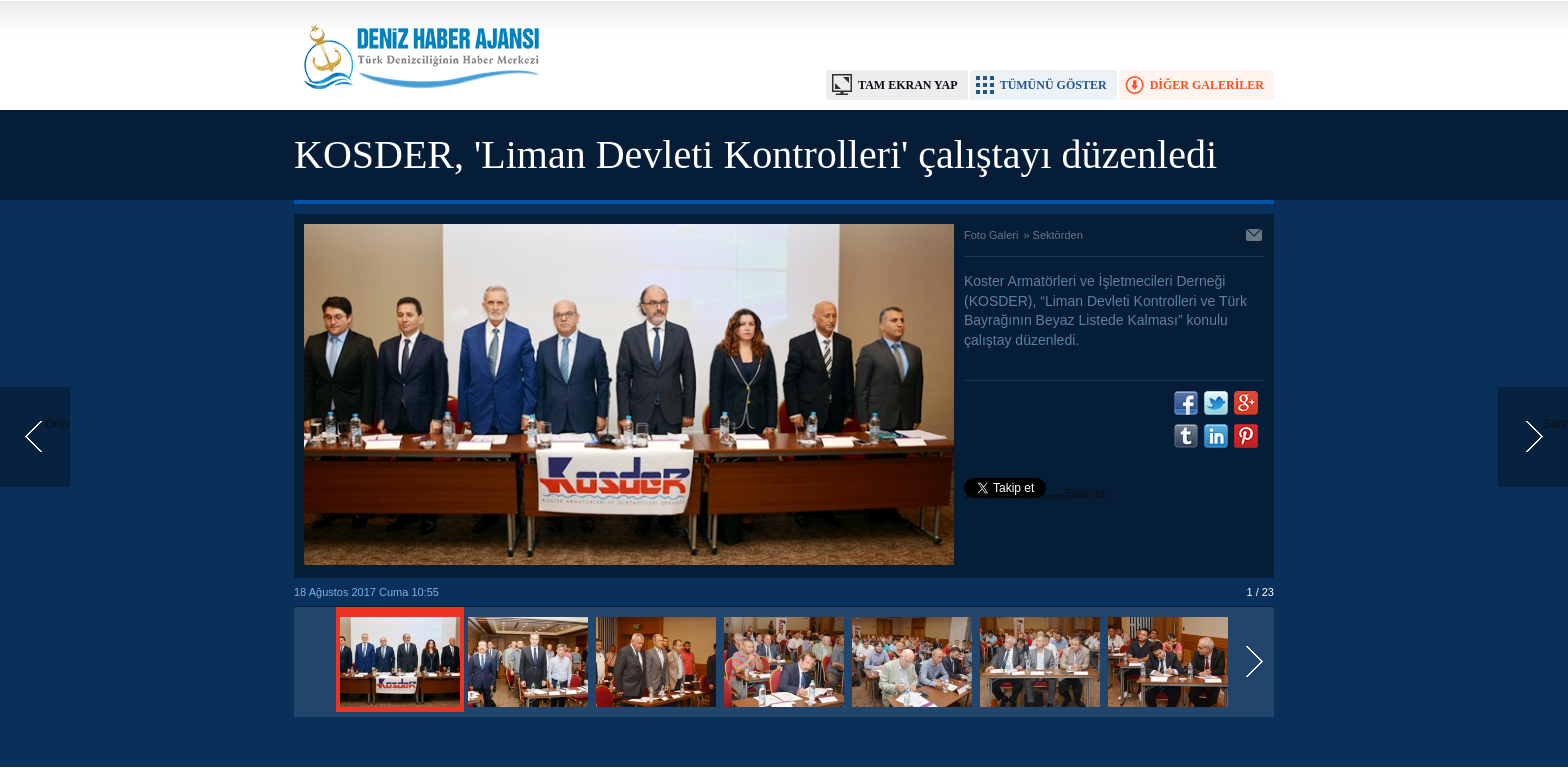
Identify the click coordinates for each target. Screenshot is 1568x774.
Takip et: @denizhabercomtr (1036, 496)
